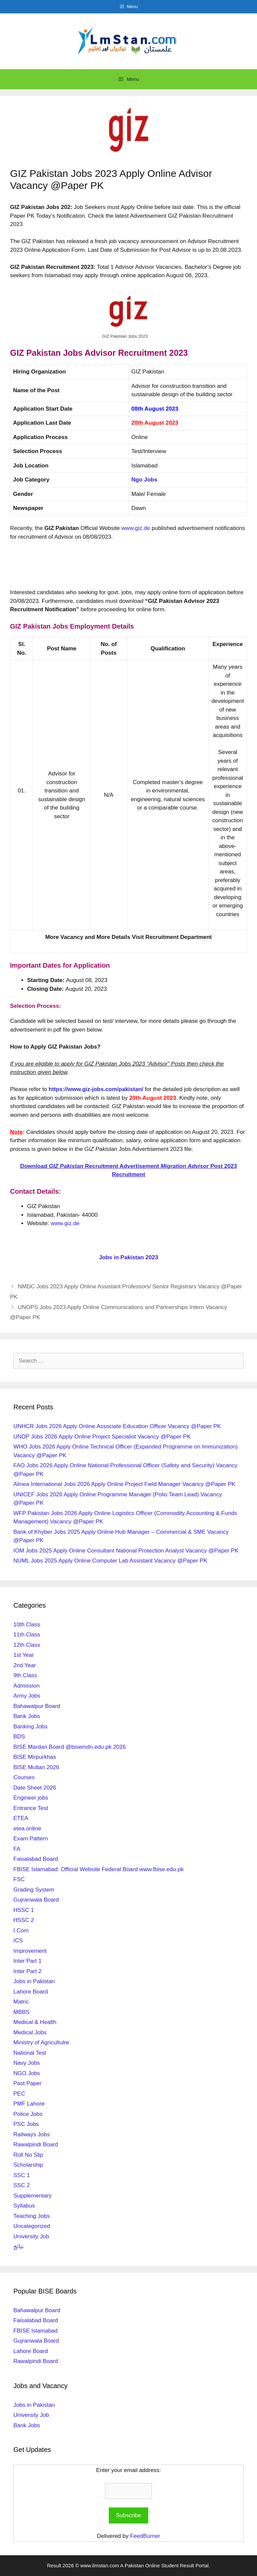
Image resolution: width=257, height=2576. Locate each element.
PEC (19, 2093)
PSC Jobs (26, 2124)
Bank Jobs (26, 1716)
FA (16, 1849)
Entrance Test (30, 1808)
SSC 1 (21, 2175)
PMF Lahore (29, 2104)
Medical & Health (35, 2022)
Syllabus (24, 2206)
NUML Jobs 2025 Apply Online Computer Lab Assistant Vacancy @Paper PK (110, 1561)
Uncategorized (31, 2226)
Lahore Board (30, 1992)
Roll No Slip (28, 2155)
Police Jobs (27, 2114)
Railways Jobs (31, 2134)
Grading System (33, 1890)
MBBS (21, 2012)
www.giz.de (135, 528)
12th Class (26, 1645)
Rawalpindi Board (35, 2144)
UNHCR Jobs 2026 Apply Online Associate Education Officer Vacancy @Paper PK (117, 1426)
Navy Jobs (26, 2063)
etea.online (27, 1828)
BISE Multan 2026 (36, 1767)
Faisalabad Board (35, 1859)
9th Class (25, 1675)
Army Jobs (26, 1696)
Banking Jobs (30, 1726)
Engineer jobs (30, 1798)
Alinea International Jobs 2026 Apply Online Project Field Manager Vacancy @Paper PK (124, 1484)
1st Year (23, 1655)
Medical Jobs (30, 2032)
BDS (19, 1736)
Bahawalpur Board (36, 1706)
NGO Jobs (26, 2073)
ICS (18, 1940)
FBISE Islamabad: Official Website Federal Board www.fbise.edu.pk (98, 1869)
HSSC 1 (23, 1910)
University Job (31, 2236)
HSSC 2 (23, 1920)
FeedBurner (145, 2536)
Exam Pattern (30, 1838)
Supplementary (32, 2195)
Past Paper (27, 2083)
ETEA (20, 1818)
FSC (19, 1879)
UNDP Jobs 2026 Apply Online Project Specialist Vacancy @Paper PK (102, 1436)
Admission (26, 1686)
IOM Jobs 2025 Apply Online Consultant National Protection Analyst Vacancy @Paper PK (126, 1550)
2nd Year (24, 1665)
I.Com (20, 1930)
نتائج (18, 2246)
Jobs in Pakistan (34, 1981)
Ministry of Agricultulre (41, 2042)
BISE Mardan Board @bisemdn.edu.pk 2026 (69, 1747)
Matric (21, 2002)
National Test (29, 2053)
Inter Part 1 (27, 1961)
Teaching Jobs (31, 2216)
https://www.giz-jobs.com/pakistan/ (96, 1089)
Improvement (30, 1951)
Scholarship (28, 2165)
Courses (23, 1777)
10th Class (26, 1624)
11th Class (26, 1634)
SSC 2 (21, 2185)
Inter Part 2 (27, 1971)
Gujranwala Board (36, 1900)
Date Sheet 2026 (34, 1788)
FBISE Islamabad (35, 2331)
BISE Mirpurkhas (34, 1757)
